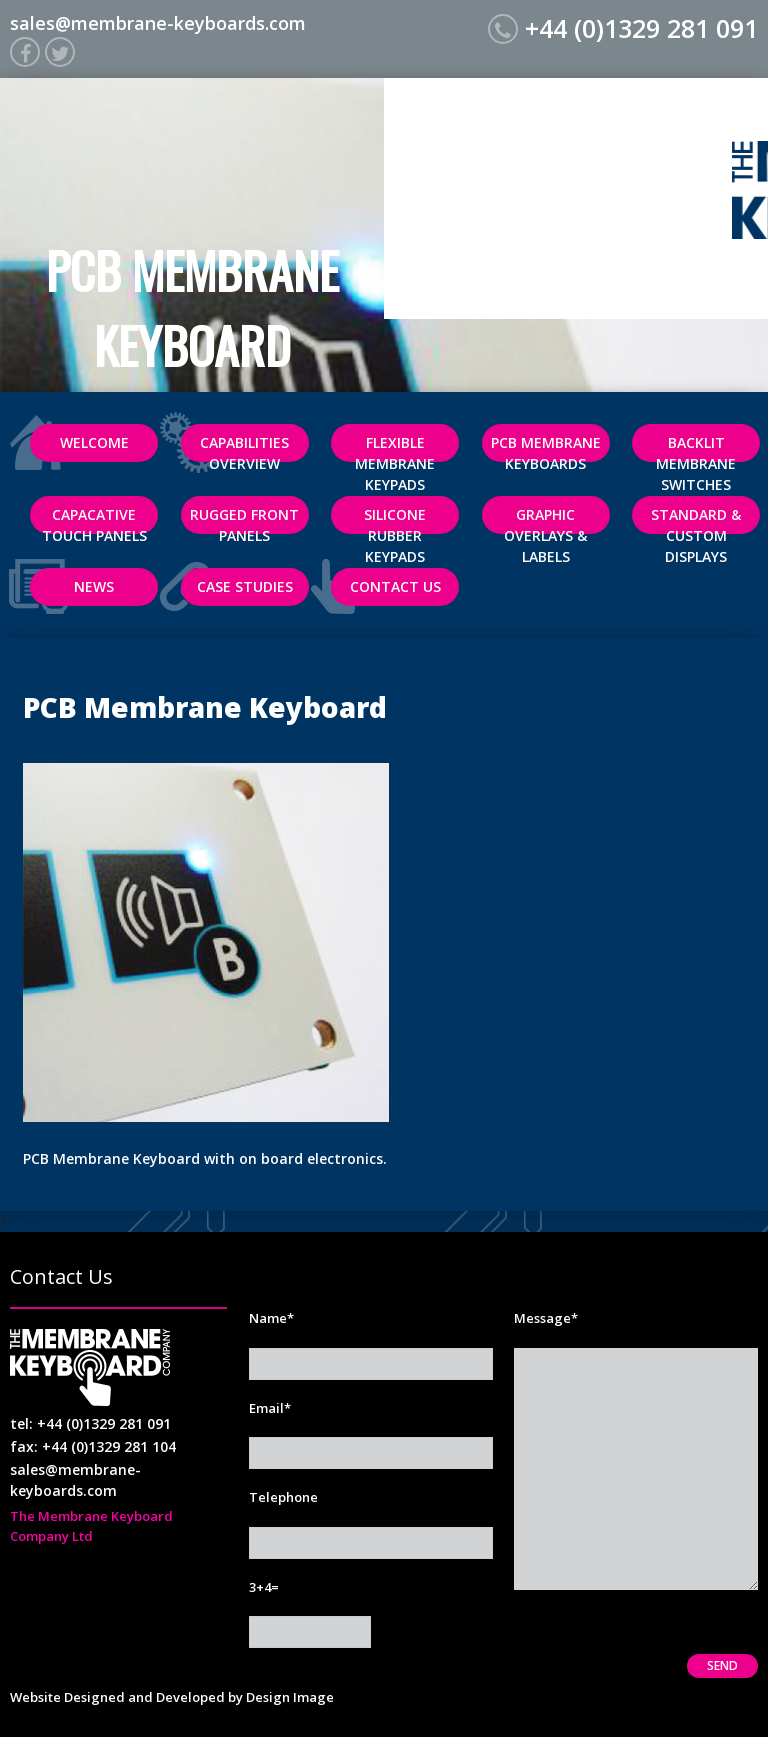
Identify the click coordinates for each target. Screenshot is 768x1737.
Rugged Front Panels (244, 519)
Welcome (94, 442)
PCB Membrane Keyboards (546, 447)
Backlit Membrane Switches (696, 447)
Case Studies (245, 586)
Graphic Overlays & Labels (545, 519)
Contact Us (395, 586)
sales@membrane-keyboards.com (158, 23)
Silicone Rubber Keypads (395, 519)
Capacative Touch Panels (94, 519)
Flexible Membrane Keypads (395, 447)
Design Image (290, 1697)
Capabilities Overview (244, 447)
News (94, 586)
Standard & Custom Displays (696, 519)
